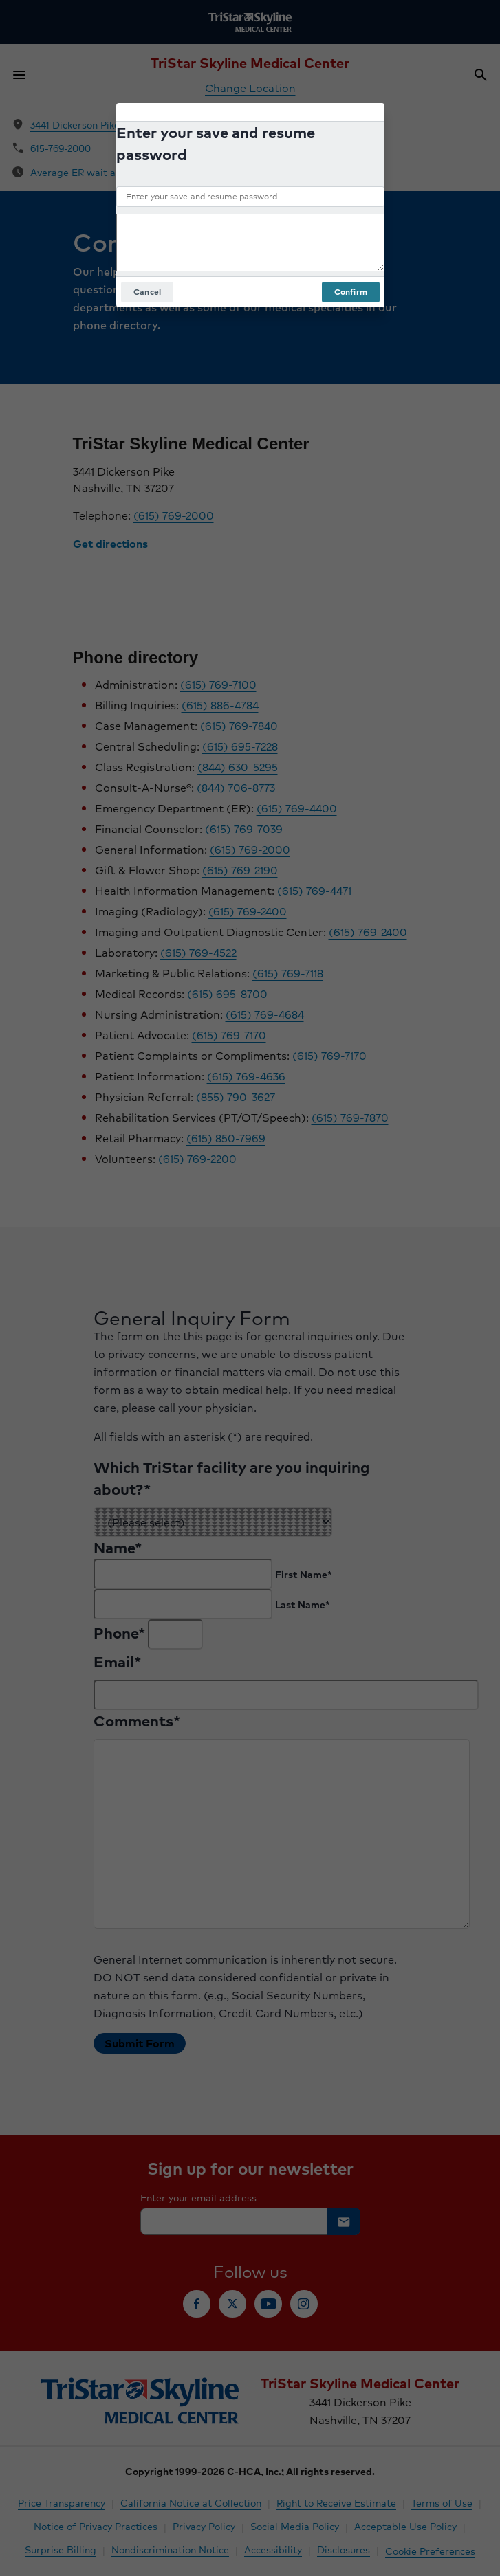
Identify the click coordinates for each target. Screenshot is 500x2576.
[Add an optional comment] (250, 242)
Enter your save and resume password (215, 144)
